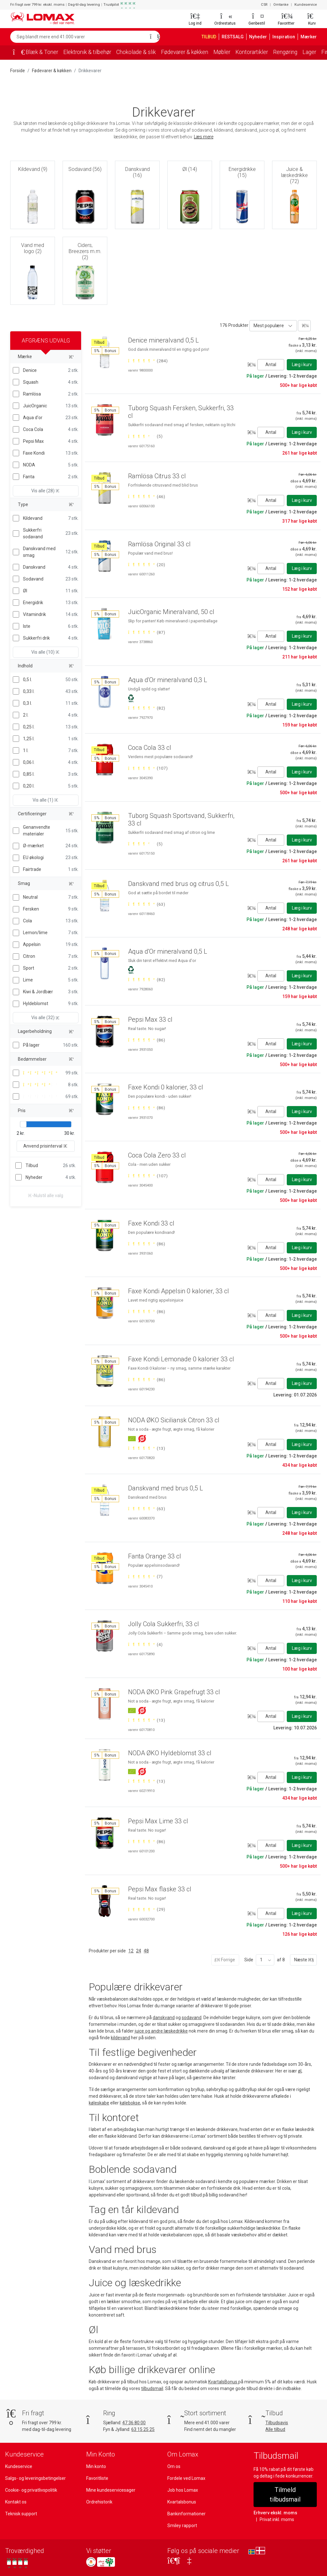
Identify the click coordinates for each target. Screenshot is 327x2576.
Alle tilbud (275, 2429)
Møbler (231, 52)
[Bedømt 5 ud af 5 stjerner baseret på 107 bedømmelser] (147, 768)
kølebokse (130, 2102)
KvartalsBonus (223, 2381)
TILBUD (210, 36)
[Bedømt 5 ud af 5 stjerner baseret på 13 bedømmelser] (146, 1448)
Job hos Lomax (182, 2490)
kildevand (120, 2037)
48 (145, 1950)
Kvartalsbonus (181, 2501)
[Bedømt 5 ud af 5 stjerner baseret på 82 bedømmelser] (146, 708)
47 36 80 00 (135, 2422)
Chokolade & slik (141, 52)
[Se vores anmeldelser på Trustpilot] (17, 2562)
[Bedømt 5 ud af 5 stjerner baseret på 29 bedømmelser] (146, 1909)
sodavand (192, 2017)
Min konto (96, 2466)
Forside (17, 70)
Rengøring (297, 52)
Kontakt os (15, 2501)
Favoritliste (97, 2478)
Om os (173, 2466)
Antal (271, 364)
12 (130, 1950)
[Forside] (16, 53)
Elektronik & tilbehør (89, 52)
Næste (303, 1959)
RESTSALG (236, 36)
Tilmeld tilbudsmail (285, 2489)
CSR (265, 5)
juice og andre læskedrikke (161, 2031)
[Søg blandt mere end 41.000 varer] (78, 37)
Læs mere (205, 136)
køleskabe (99, 2102)
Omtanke (282, 5)
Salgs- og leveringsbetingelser (35, 2478)
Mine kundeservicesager (110, 2490)
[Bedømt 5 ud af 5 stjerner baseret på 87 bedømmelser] (146, 632)
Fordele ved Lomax (186, 2478)
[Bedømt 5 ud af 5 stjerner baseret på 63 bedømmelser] (146, 904)
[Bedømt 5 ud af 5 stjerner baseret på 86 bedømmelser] (146, 1040)
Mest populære (268, 325)
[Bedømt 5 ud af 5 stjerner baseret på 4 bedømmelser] (145, 1644)
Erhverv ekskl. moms (274, 2503)
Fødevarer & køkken (192, 52)
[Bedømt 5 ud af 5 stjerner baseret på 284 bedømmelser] (147, 361)
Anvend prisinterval (45, 1139)
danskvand (165, 2017)
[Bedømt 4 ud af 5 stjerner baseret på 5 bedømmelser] (145, 436)
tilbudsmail (162, 2388)
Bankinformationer (185, 2513)
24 (138, 1950)
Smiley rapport (181, 2525)
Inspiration (285, 36)
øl (299, 2070)
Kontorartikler (262, 52)
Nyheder (261, 36)
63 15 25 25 (144, 2429)
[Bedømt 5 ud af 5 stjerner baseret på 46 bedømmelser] (146, 496)
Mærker (309, 36)
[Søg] (153, 37)
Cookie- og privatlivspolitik (31, 2490)
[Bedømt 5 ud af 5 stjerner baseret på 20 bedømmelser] (146, 564)
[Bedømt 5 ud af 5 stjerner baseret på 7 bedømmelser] (145, 1576)
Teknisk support (20, 2513)
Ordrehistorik (99, 2501)
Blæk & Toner (42, 52)
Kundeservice (306, 5)
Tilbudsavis (276, 2422)
